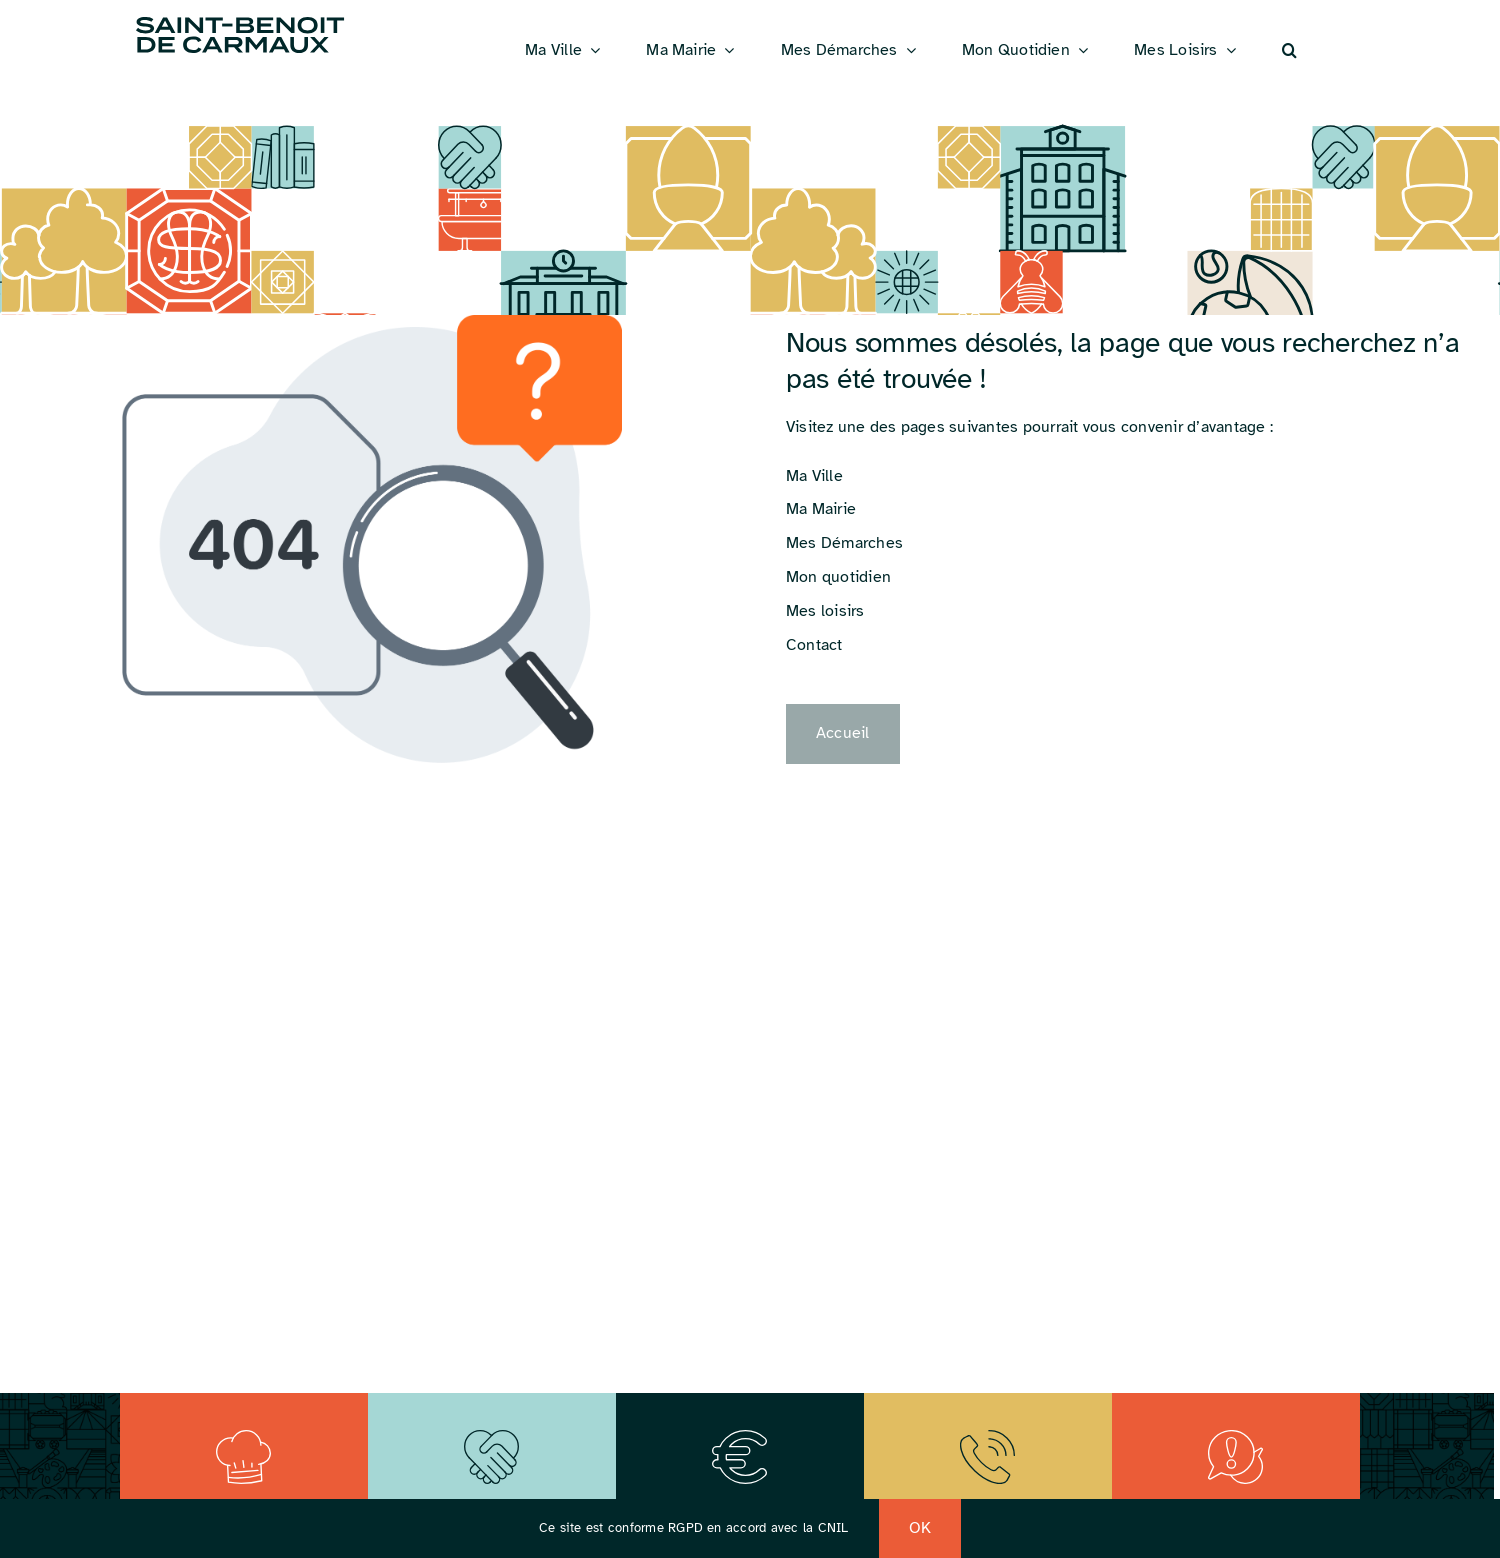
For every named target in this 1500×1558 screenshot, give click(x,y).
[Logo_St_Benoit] (240, 20)
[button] (1289, 50)
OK (920, 1528)
